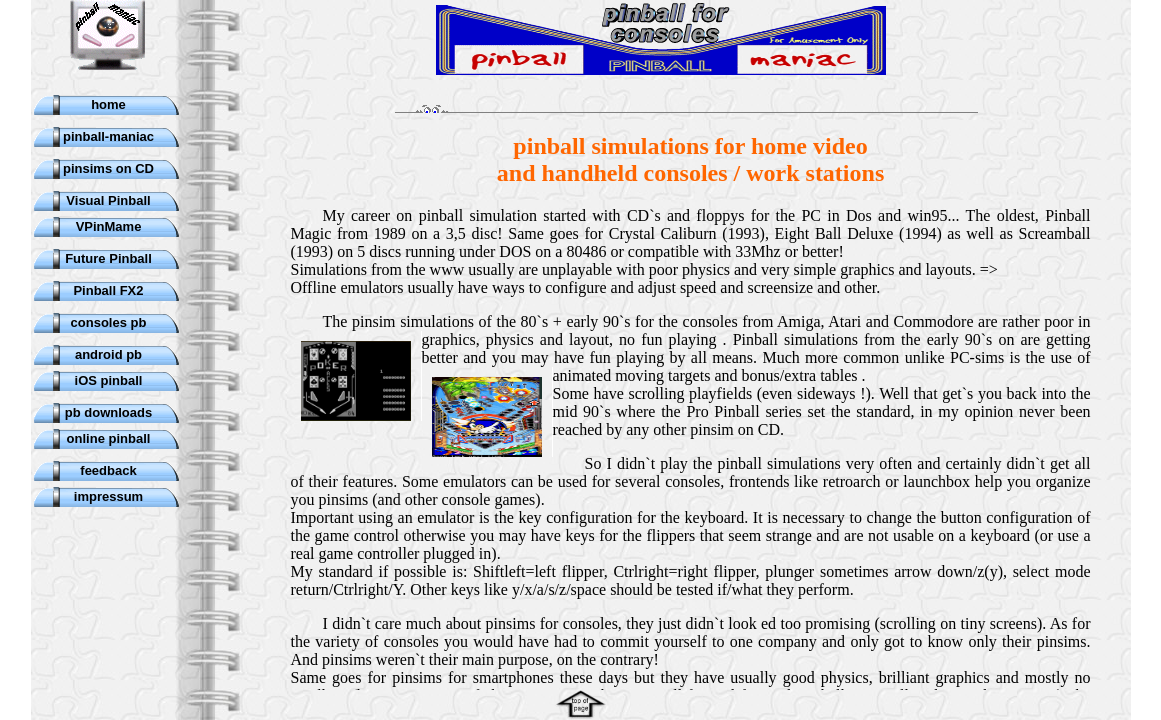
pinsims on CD (108, 168)
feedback (108, 470)
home (108, 104)
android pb (108, 354)
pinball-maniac (108, 136)
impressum (108, 496)
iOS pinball (109, 380)
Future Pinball (108, 258)
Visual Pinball (108, 200)
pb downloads (108, 412)
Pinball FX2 (108, 290)
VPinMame (109, 226)
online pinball (109, 438)
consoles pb (109, 322)
